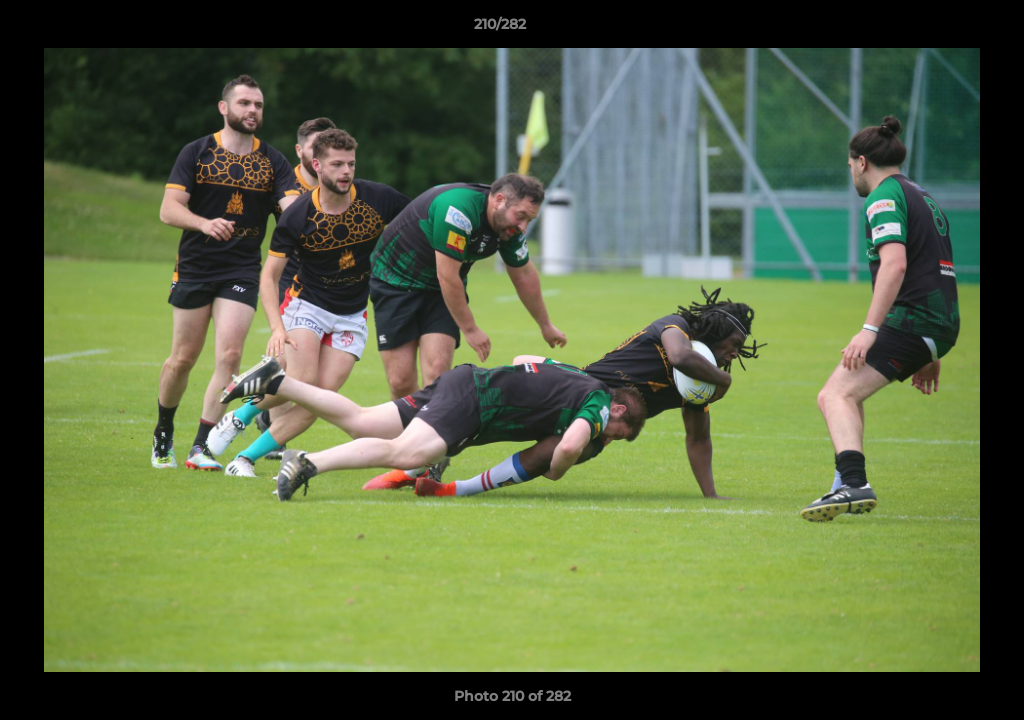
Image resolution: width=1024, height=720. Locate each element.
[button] (940, 29)
